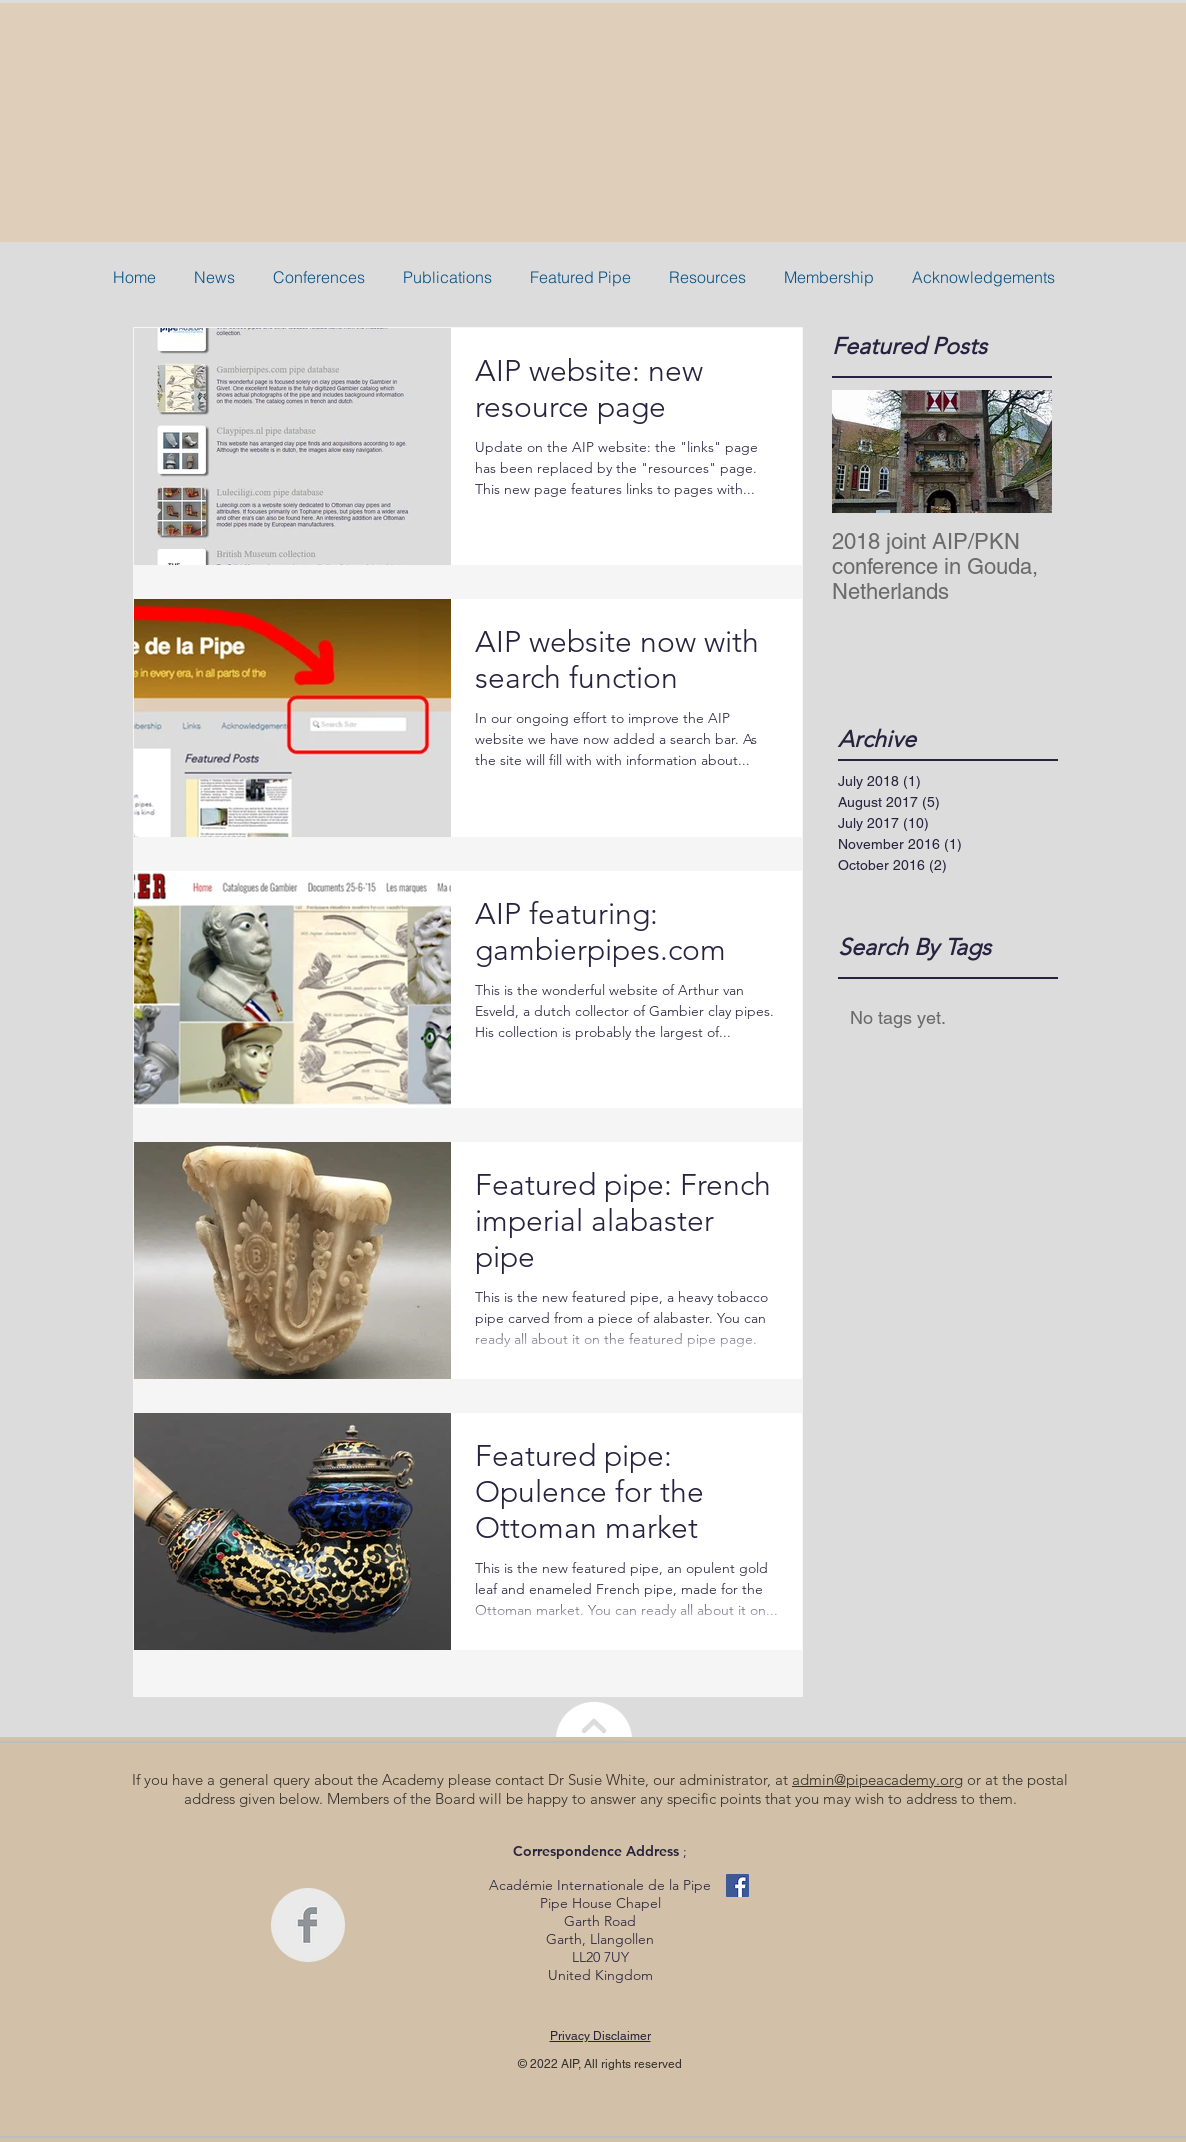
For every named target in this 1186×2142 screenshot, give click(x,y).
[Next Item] (1020, 451)
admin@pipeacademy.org (877, 1779)
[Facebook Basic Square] (737, 1885)
